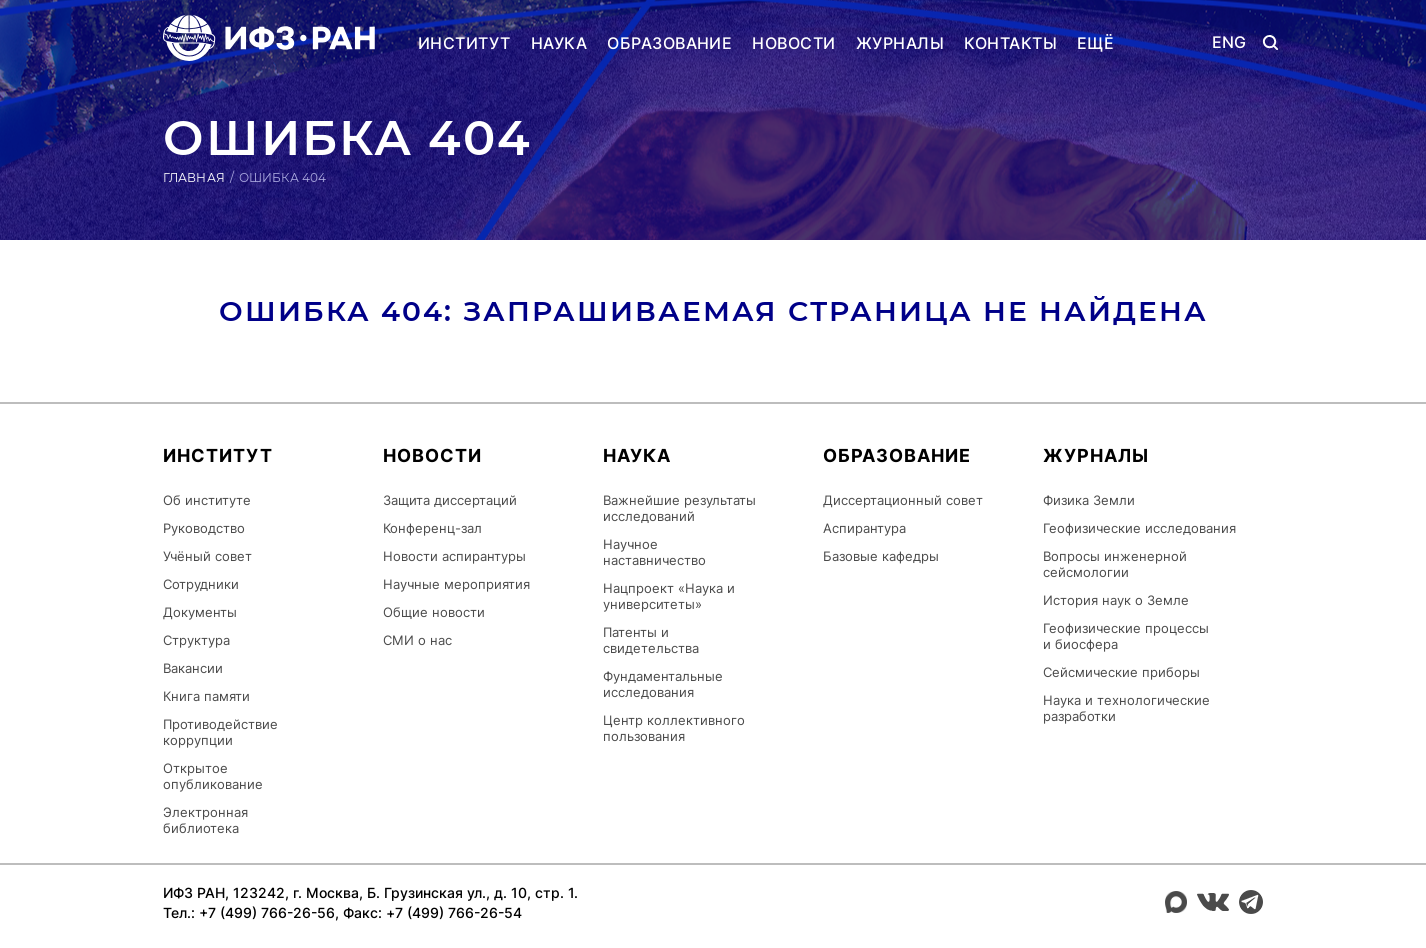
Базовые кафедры (881, 556)
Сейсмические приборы (1121, 672)
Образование (669, 43)
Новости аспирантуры (454, 556)
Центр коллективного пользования (674, 728)
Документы (200, 612)
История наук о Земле (1116, 600)
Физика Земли (1089, 500)
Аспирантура (864, 528)
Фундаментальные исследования (663, 684)
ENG (1229, 42)
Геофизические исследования (1139, 528)
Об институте (207, 500)
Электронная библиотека (205, 820)
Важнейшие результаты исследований (679, 508)
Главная (194, 177)
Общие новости (434, 612)
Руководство (204, 528)
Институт (464, 43)
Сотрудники (201, 584)
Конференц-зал (432, 528)
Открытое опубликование (213, 776)
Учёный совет (207, 556)
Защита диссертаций (450, 500)
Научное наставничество (654, 552)
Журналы (900, 43)
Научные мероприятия (456, 584)
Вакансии (193, 668)
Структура (196, 640)
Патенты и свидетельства (651, 640)
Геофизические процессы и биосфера (1126, 636)
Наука (559, 43)
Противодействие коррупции (220, 732)
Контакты (1010, 43)
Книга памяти (206, 696)
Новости (793, 43)
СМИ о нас (417, 640)
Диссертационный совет (903, 500)
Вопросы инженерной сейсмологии (1115, 564)
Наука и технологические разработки (1126, 708)
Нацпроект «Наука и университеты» (669, 596)
